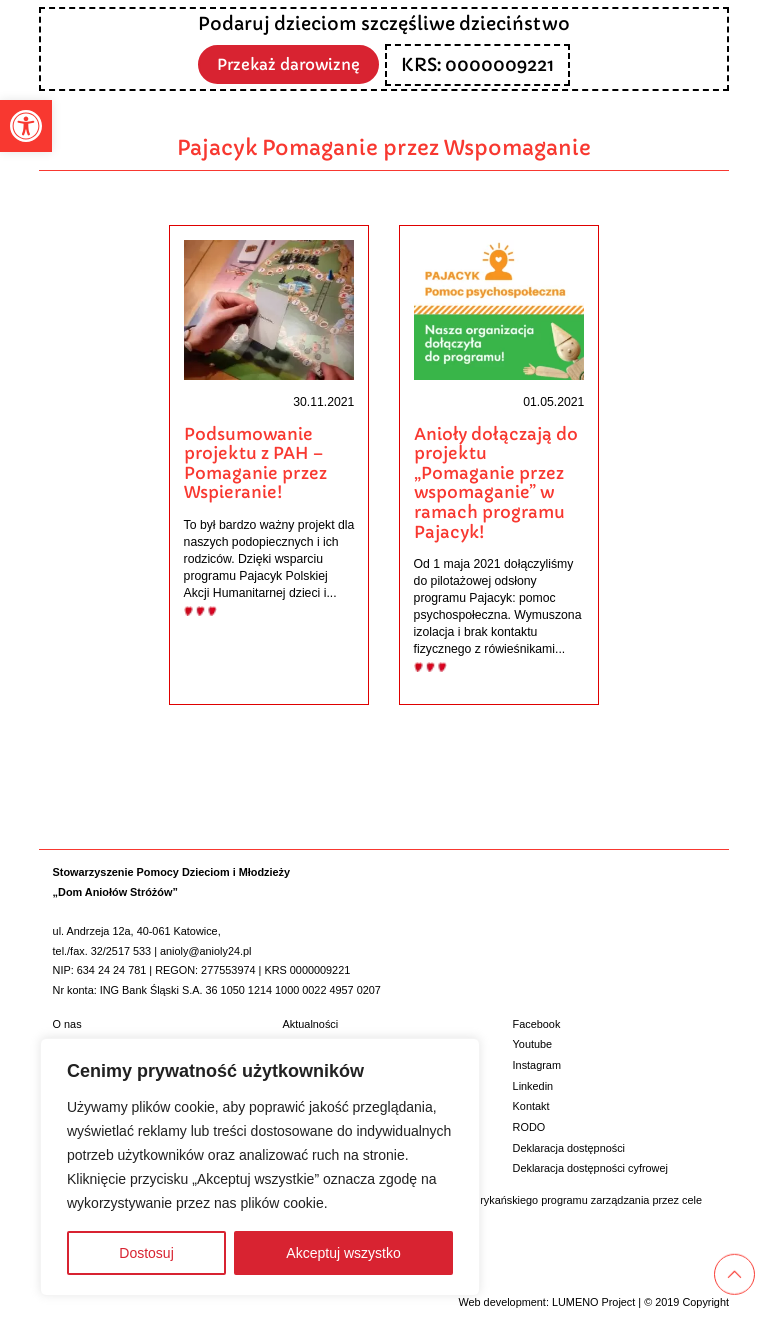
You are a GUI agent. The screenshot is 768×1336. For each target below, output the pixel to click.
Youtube (533, 1043)
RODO (529, 1126)
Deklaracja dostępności (569, 1146)
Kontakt (531, 1105)
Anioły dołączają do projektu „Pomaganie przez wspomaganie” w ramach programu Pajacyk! (496, 483)
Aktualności (311, 1022)
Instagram (537, 1064)
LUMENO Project (593, 1301)
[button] (26, 126)
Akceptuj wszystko (343, 1253)
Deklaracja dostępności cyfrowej (590, 1167)
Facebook (537, 1022)
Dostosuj (146, 1253)
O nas (67, 1022)
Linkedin (533, 1084)
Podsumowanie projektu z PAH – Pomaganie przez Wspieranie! (255, 464)
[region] (260, 1167)
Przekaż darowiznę (289, 63)
